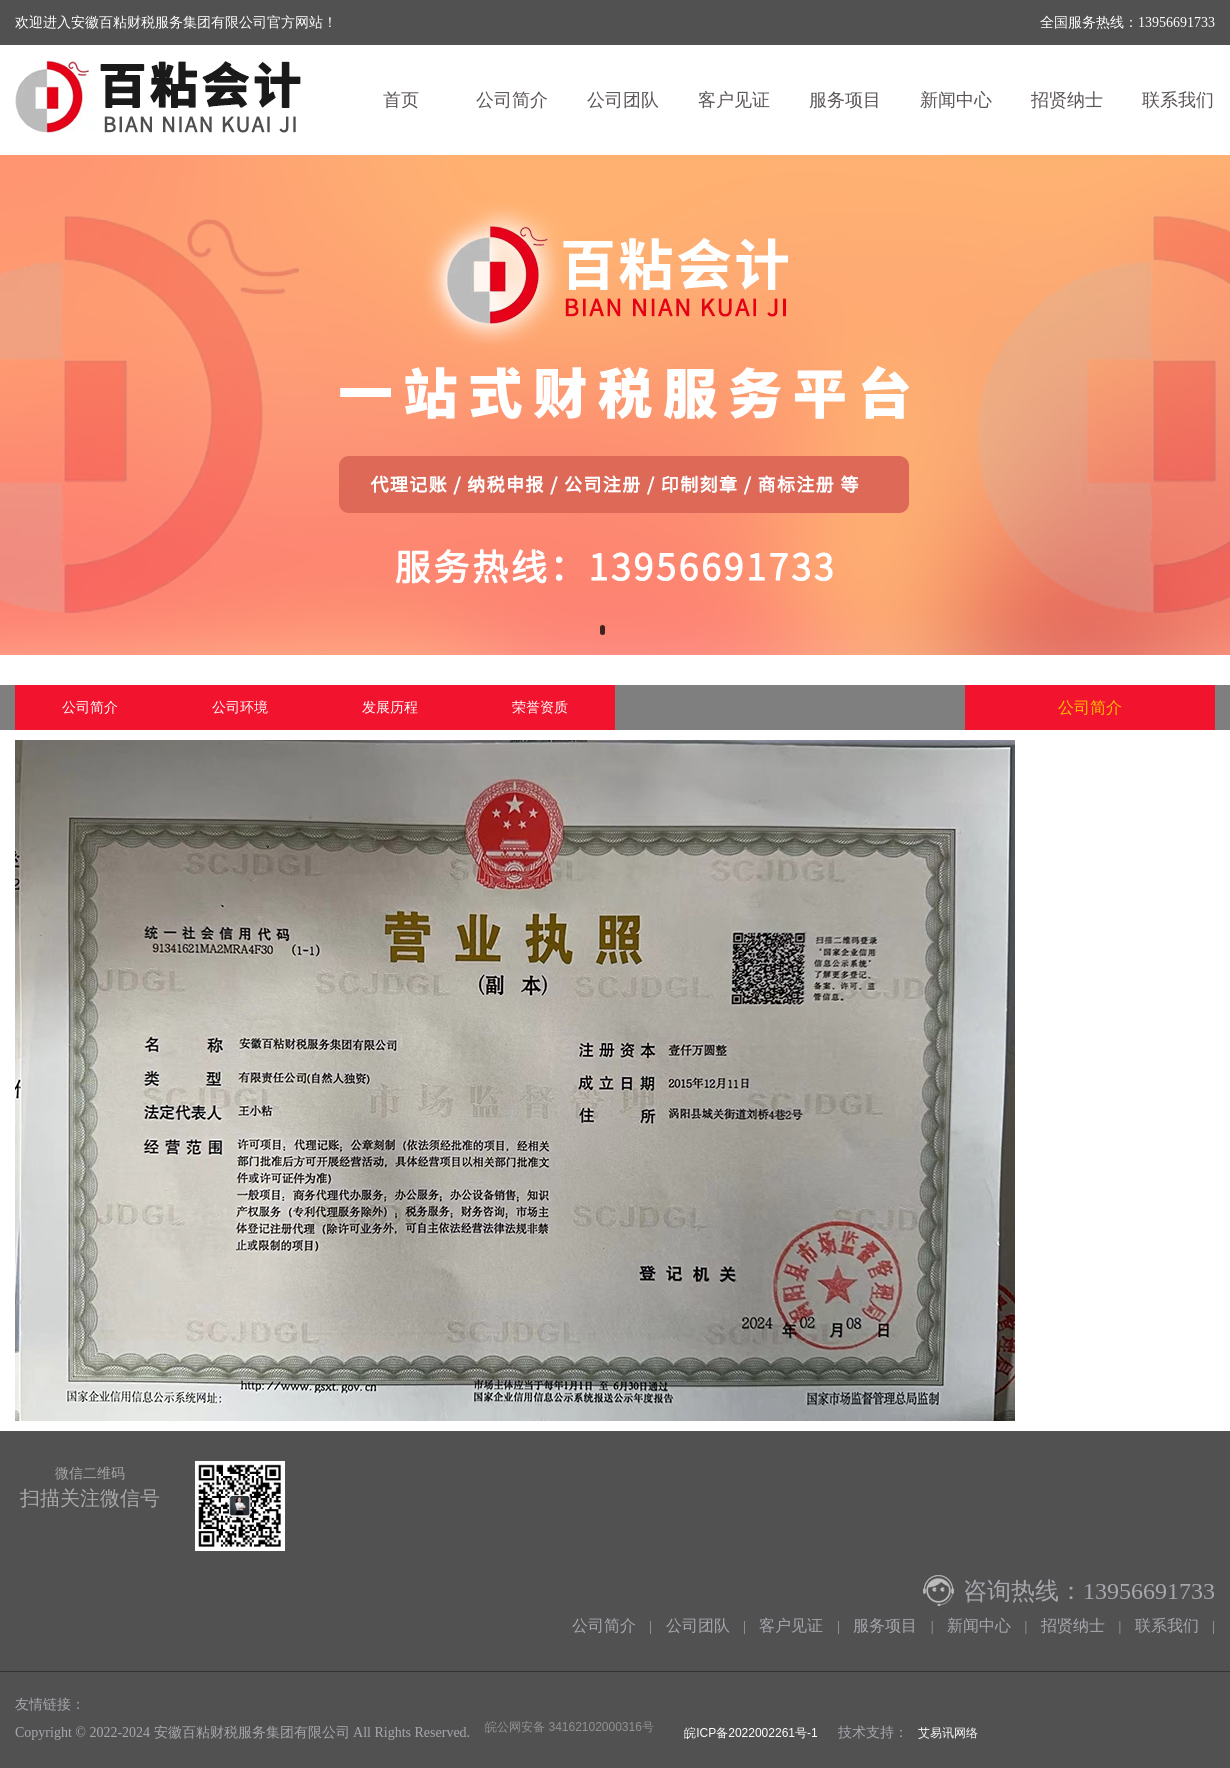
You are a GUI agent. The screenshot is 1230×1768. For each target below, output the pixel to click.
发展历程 (390, 707)
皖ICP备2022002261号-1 (749, 1733)
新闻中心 (956, 100)
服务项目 (845, 100)
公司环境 (240, 707)
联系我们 (1167, 1625)
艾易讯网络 (948, 1733)
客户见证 (734, 100)
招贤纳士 (1067, 100)
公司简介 (512, 100)
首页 (401, 100)
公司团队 (623, 100)
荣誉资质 (540, 707)
